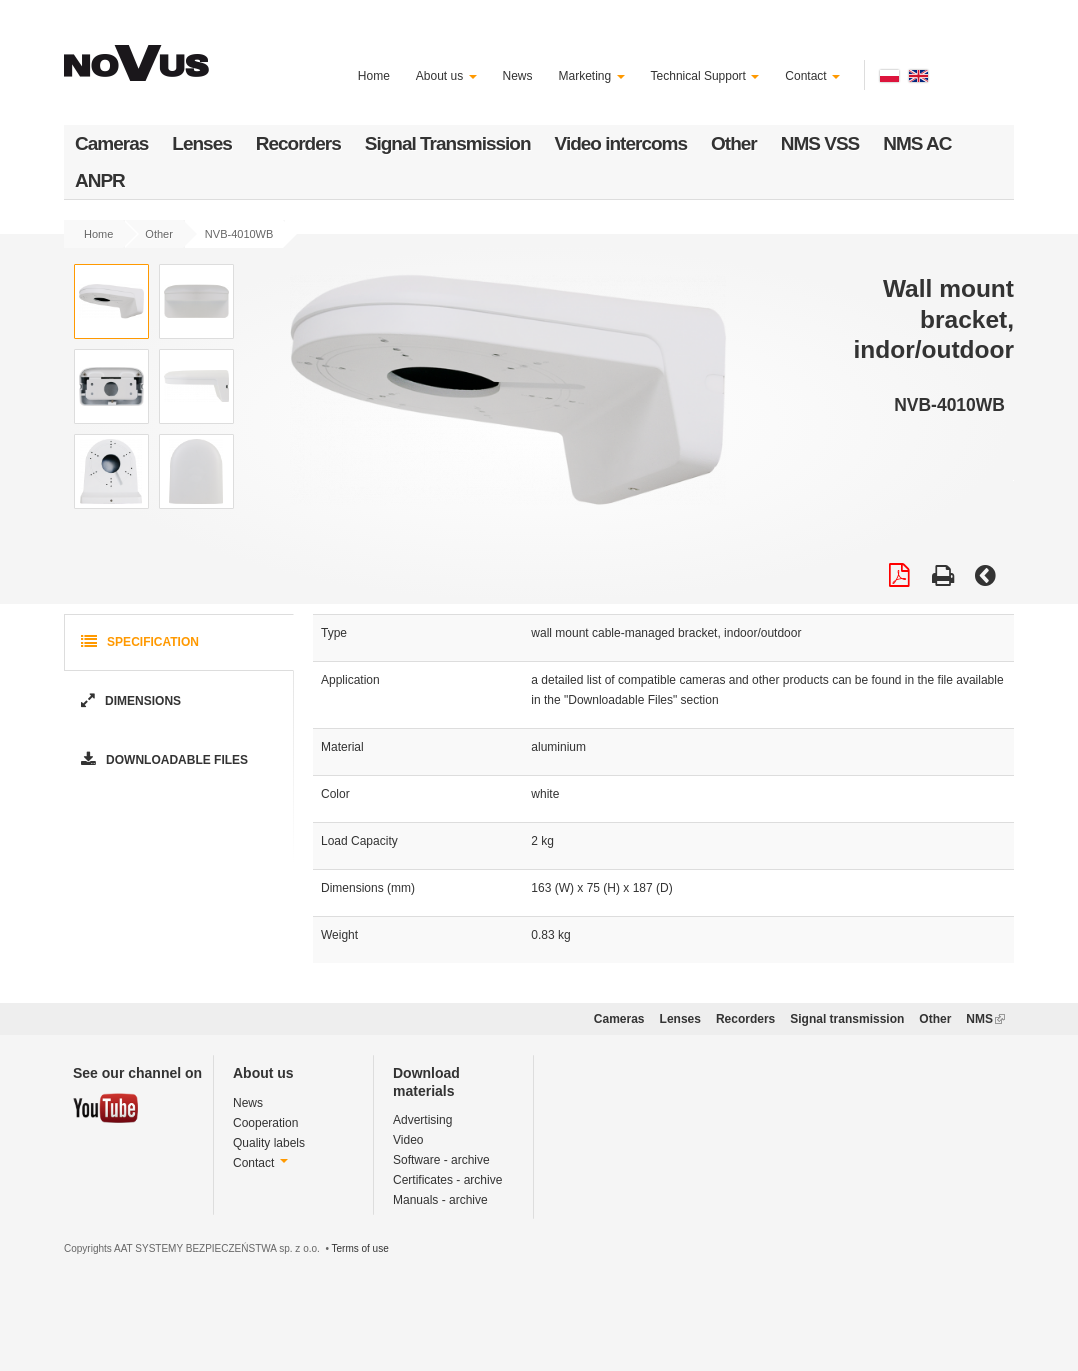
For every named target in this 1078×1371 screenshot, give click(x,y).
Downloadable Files (162, 760)
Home (374, 76)
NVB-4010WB (239, 234)
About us (446, 76)
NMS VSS (820, 143)
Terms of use (359, 1248)
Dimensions (129, 701)
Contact (812, 76)
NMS (985, 1019)
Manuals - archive (440, 1200)
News (518, 76)
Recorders (298, 143)
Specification (138, 642)
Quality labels (269, 1143)
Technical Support (705, 76)
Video (408, 1140)
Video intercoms (621, 143)
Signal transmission (847, 1019)
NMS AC (917, 143)
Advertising (422, 1120)
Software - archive (441, 1160)
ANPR (100, 180)
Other (734, 143)
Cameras (111, 143)
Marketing (592, 76)
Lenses (201, 143)
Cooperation (265, 1123)
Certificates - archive (447, 1180)
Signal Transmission (448, 143)
